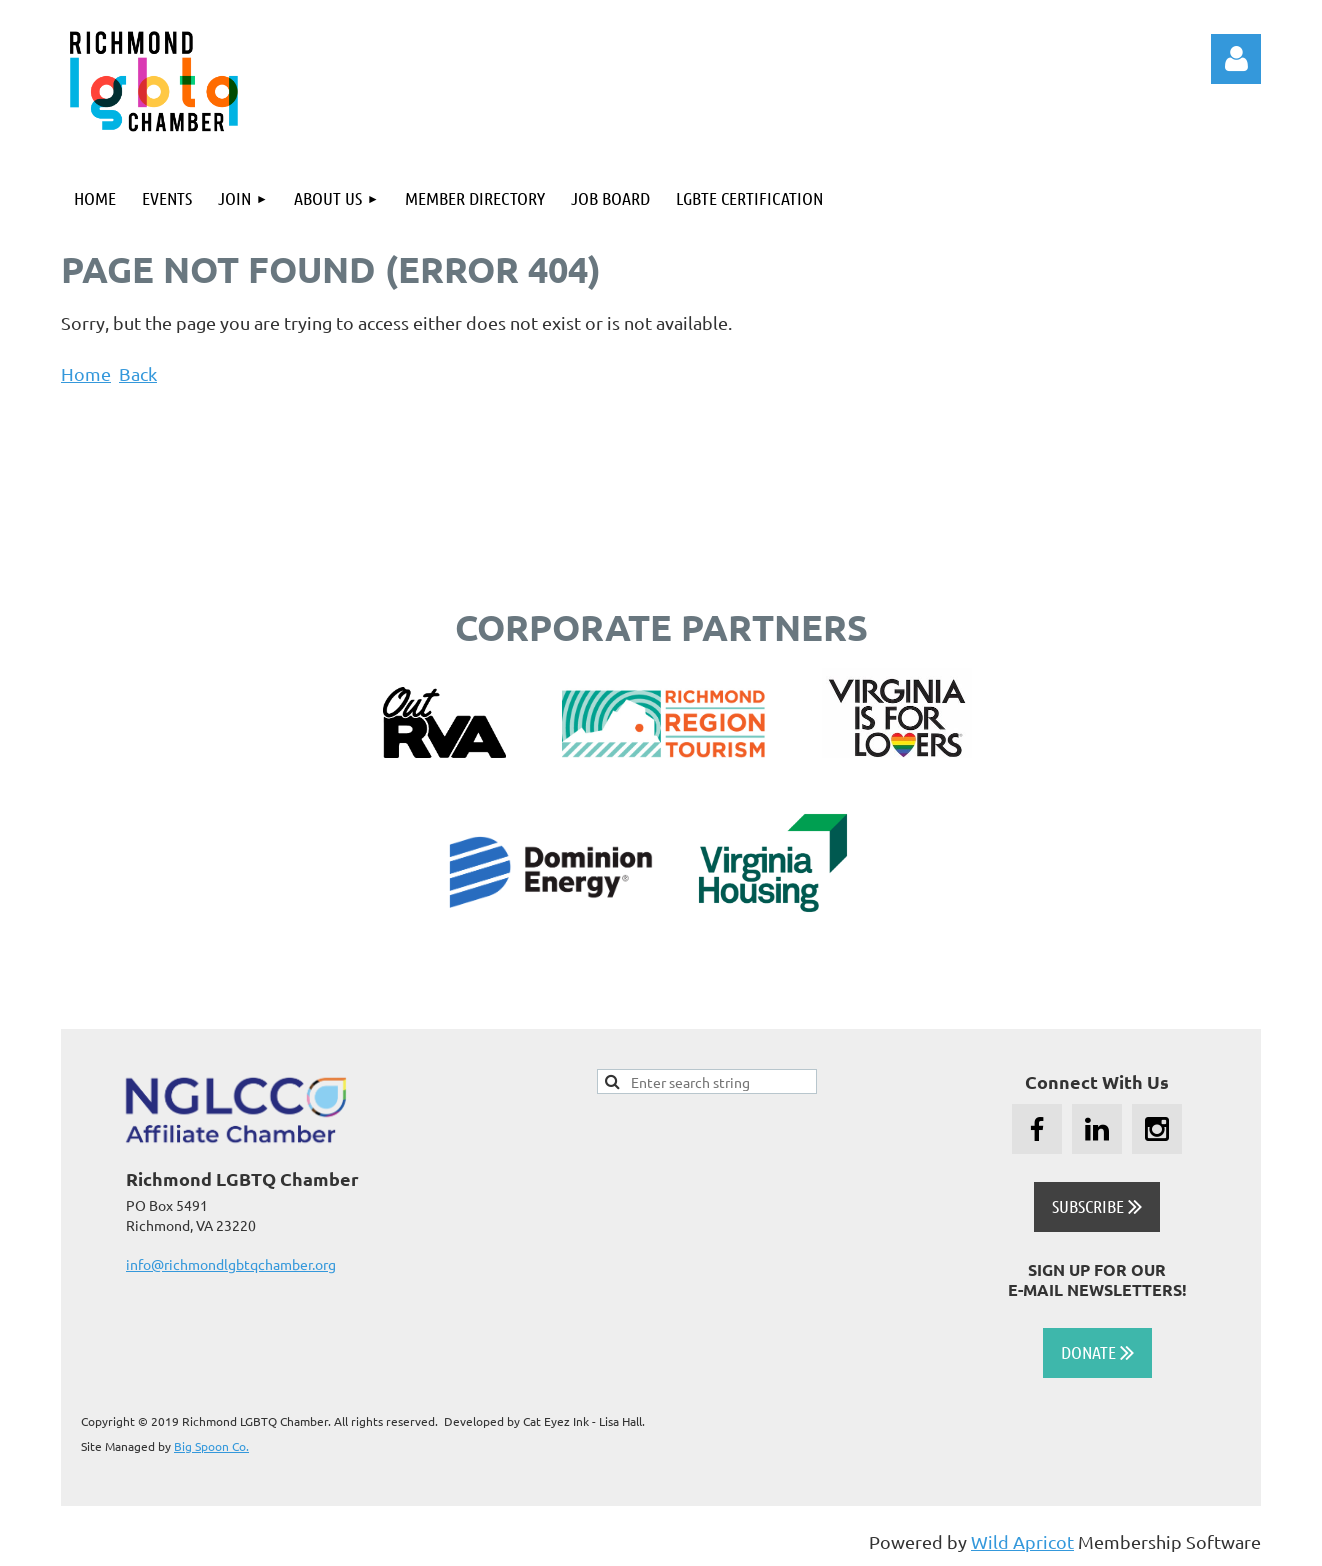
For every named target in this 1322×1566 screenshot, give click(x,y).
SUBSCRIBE (1097, 1206)
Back (138, 373)
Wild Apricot (1022, 1541)
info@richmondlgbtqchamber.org (231, 1264)
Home (86, 373)
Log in (1236, 59)
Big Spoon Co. (211, 1446)
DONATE (1097, 1352)
